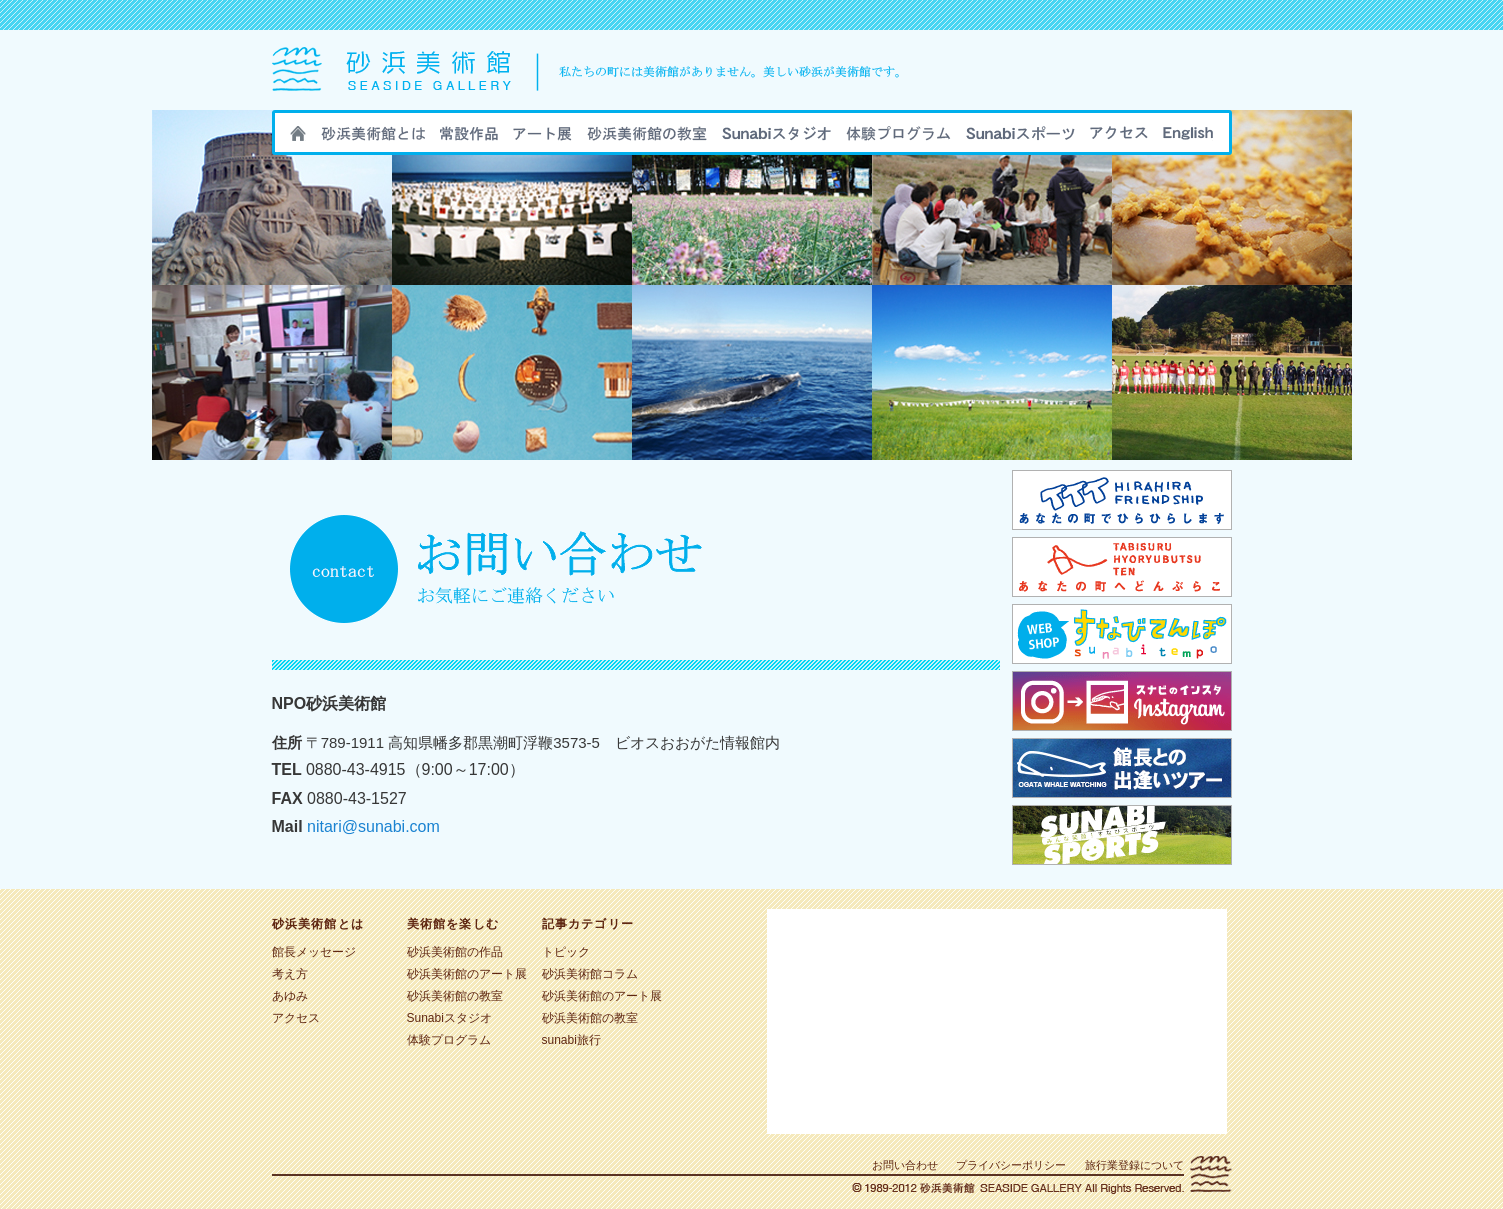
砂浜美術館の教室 (647, 139)
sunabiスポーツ (1020, 139)
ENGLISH (1188, 139)
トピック (566, 952)
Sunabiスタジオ (776, 139)
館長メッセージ (314, 952)
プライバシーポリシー (1011, 1165)
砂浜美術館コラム (590, 974)
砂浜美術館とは (373, 139)
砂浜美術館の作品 (469, 139)
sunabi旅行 (898, 139)
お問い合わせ (905, 1165)
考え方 (290, 974)
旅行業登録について (1134, 1165)
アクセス (1119, 139)
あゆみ (290, 996)
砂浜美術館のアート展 (542, 139)
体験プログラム (449, 1040)
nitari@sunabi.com (373, 826)
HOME (298, 139)
